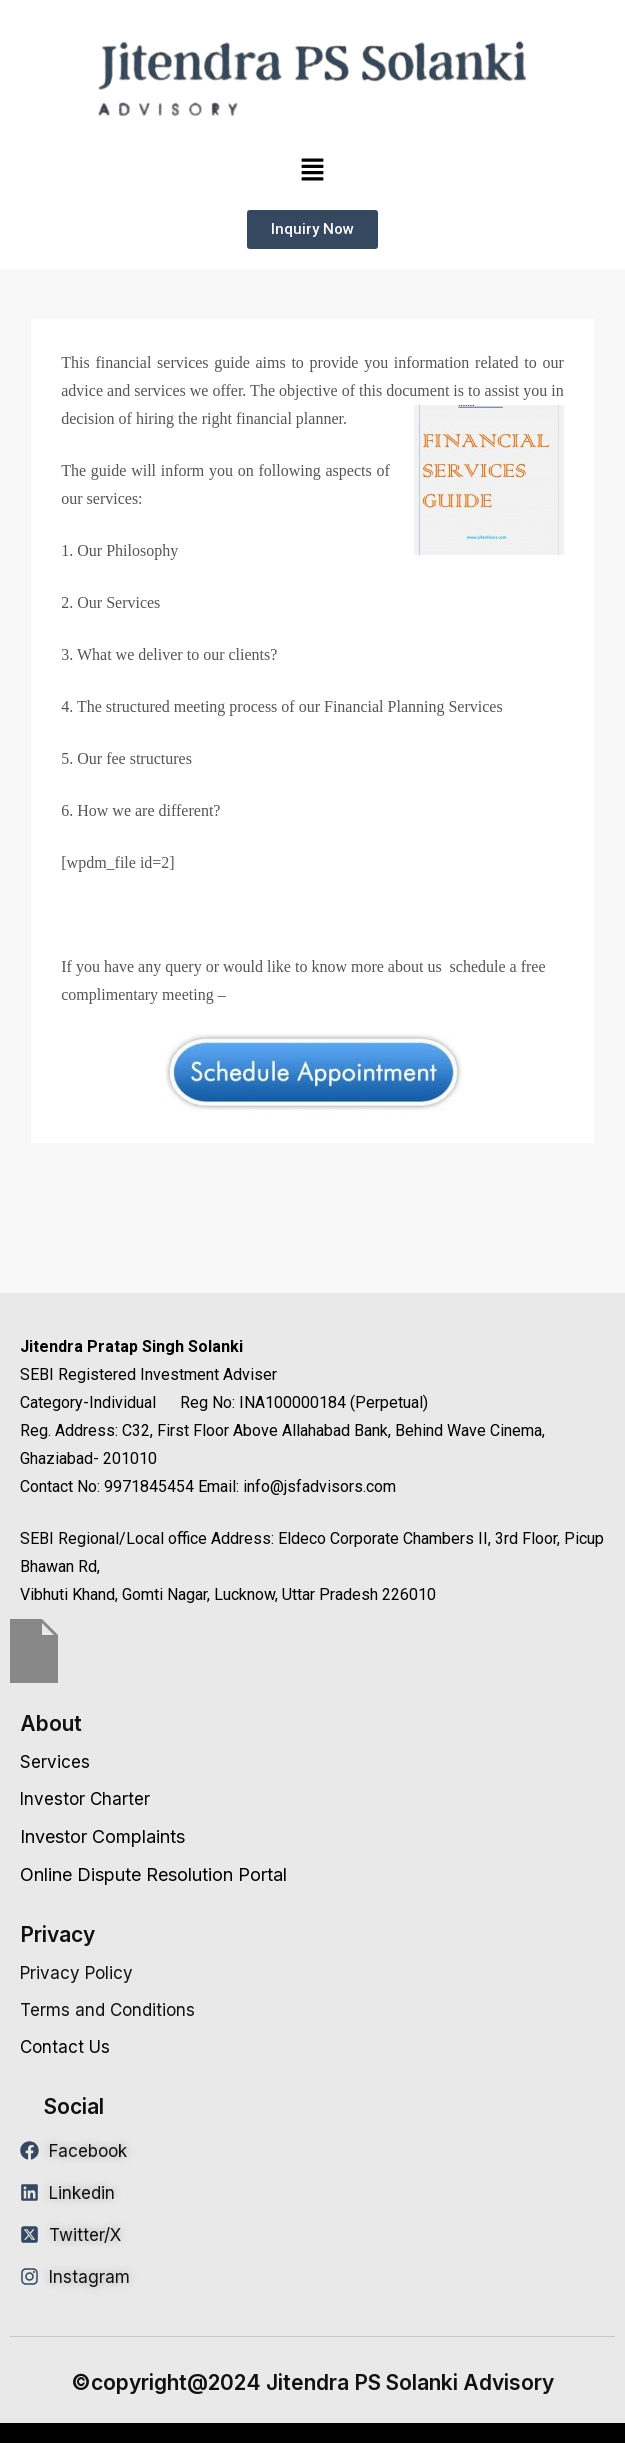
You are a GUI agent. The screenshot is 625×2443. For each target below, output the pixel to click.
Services (55, 1762)
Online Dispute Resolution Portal (153, 1874)
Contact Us (65, 2047)
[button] (312, 169)
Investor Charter (85, 1799)
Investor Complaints (102, 1836)
